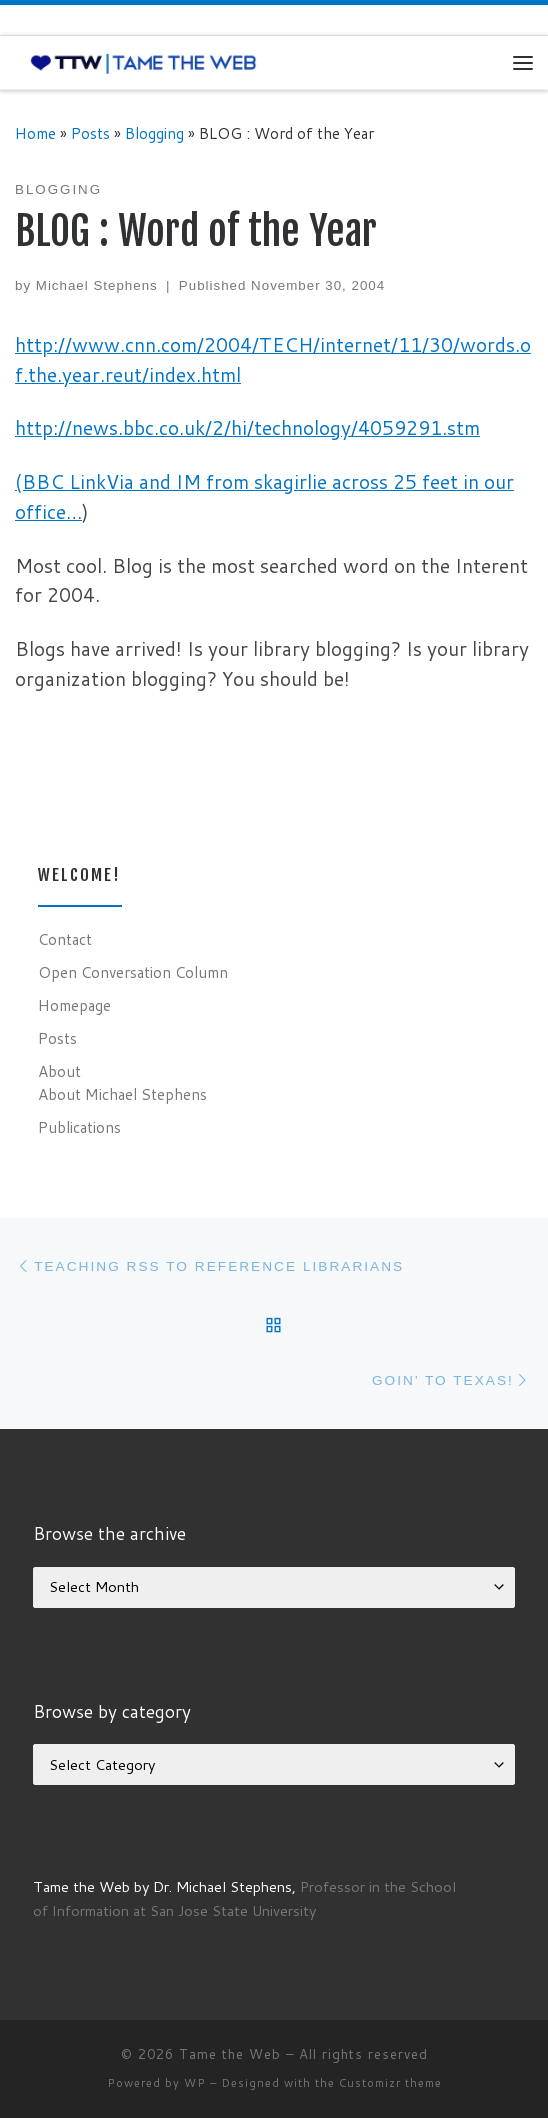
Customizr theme (390, 2083)
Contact (65, 939)
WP (195, 2083)
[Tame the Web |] (143, 62)
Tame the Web (230, 2054)
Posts (90, 133)
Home (35, 133)
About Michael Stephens (122, 1094)
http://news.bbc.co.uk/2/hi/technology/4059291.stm (247, 427)
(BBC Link (60, 481)
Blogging (154, 133)
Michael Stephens (97, 285)
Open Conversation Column (133, 972)
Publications (79, 1127)
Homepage (74, 1005)
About (59, 1071)
